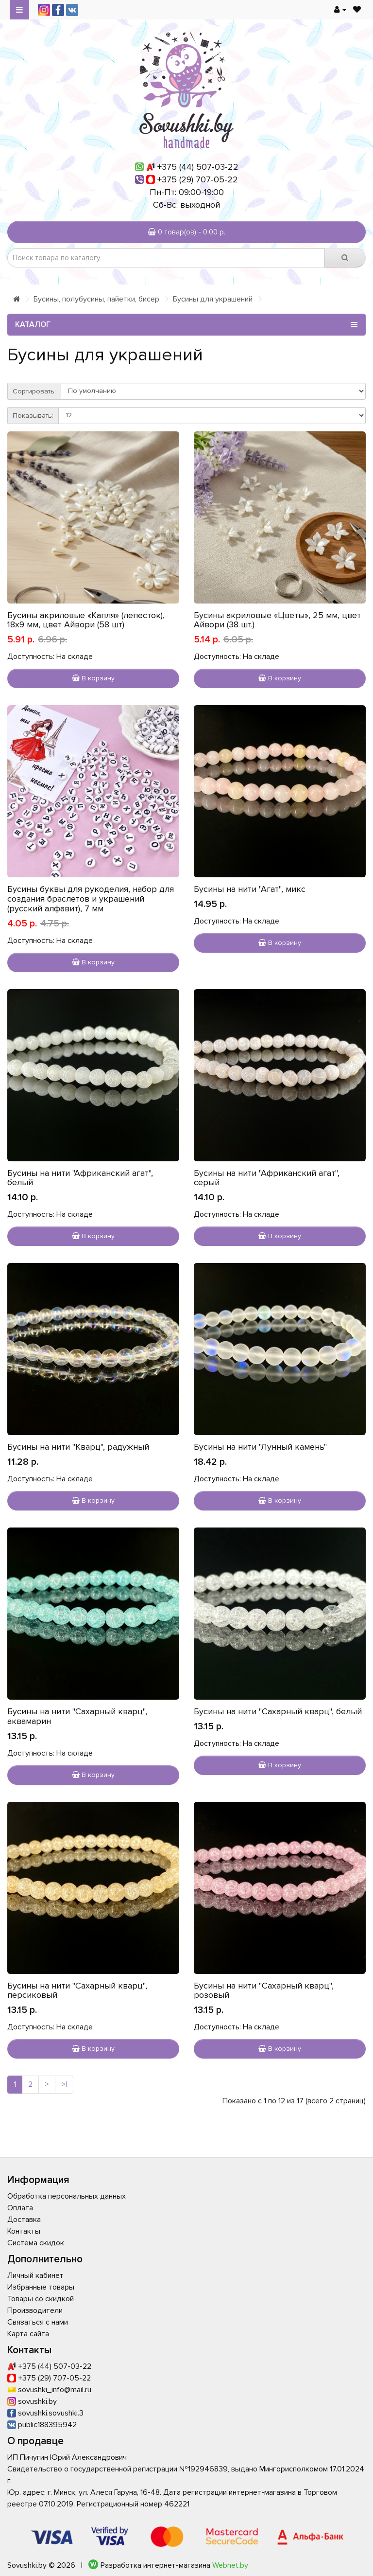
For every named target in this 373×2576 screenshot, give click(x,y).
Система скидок (35, 2243)
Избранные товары (40, 2287)
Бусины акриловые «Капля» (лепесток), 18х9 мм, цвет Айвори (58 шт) (86, 620)
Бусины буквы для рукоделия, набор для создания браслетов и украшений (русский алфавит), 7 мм (90, 899)
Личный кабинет (35, 2275)
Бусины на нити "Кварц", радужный (78, 1446)
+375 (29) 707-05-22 (197, 179)
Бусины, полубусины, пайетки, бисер (96, 299)
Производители (35, 2310)
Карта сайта (28, 2334)
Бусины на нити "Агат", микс (249, 889)
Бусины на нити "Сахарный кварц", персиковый (77, 1990)
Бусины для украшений (213, 299)
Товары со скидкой (40, 2299)
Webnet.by (230, 2565)
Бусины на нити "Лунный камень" (260, 1446)
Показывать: (33, 415)
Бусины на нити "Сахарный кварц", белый (278, 1711)
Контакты (23, 2231)
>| (64, 2084)
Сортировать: (34, 391)
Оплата (20, 2208)
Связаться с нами (37, 2322)
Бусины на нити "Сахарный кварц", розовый (264, 1990)
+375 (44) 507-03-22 (197, 166)
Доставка (24, 2219)
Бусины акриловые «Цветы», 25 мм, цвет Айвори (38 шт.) (277, 620)
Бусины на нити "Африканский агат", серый (266, 1178)
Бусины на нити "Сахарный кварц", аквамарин (77, 1716)
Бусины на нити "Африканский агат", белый (80, 1178)
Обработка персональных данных (66, 2196)
